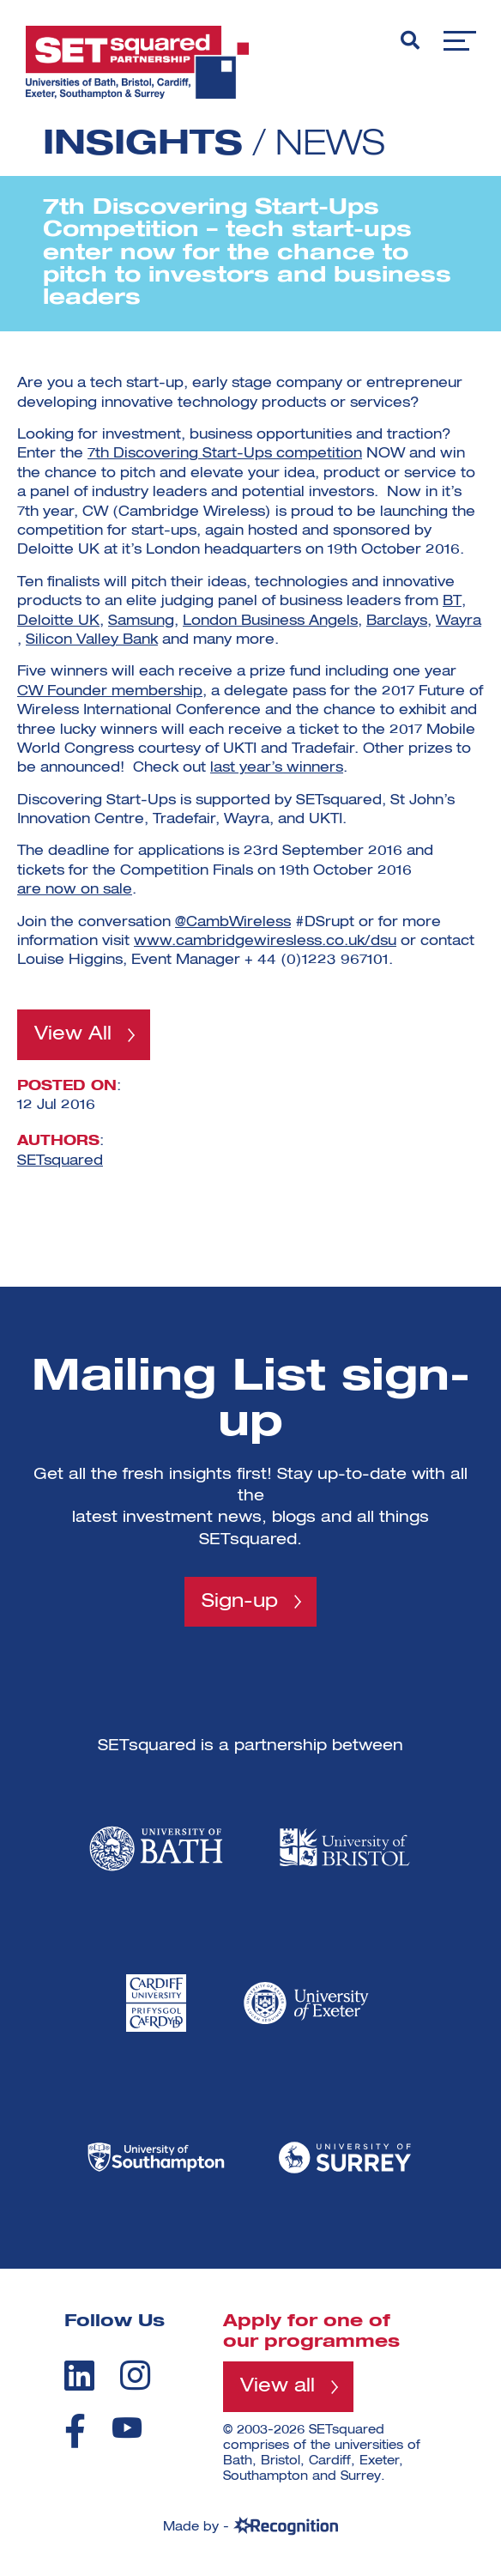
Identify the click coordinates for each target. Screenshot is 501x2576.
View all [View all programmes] (277, 2386)
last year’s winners (276, 768)
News (330, 145)
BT (452, 602)
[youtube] (127, 2428)
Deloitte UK (58, 621)
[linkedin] (79, 2375)
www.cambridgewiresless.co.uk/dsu (265, 942)
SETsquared (60, 1161)
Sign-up (240, 1601)
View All (73, 1034)
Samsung (141, 621)
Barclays (396, 621)
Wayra (458, 621)
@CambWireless (233, 923)
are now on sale (74, 890)
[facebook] (75, 2431)
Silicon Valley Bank (92, 640)
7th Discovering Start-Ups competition (225, 454)
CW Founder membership (109, 692)
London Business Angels (270, 621)
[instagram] (135, 2375)
